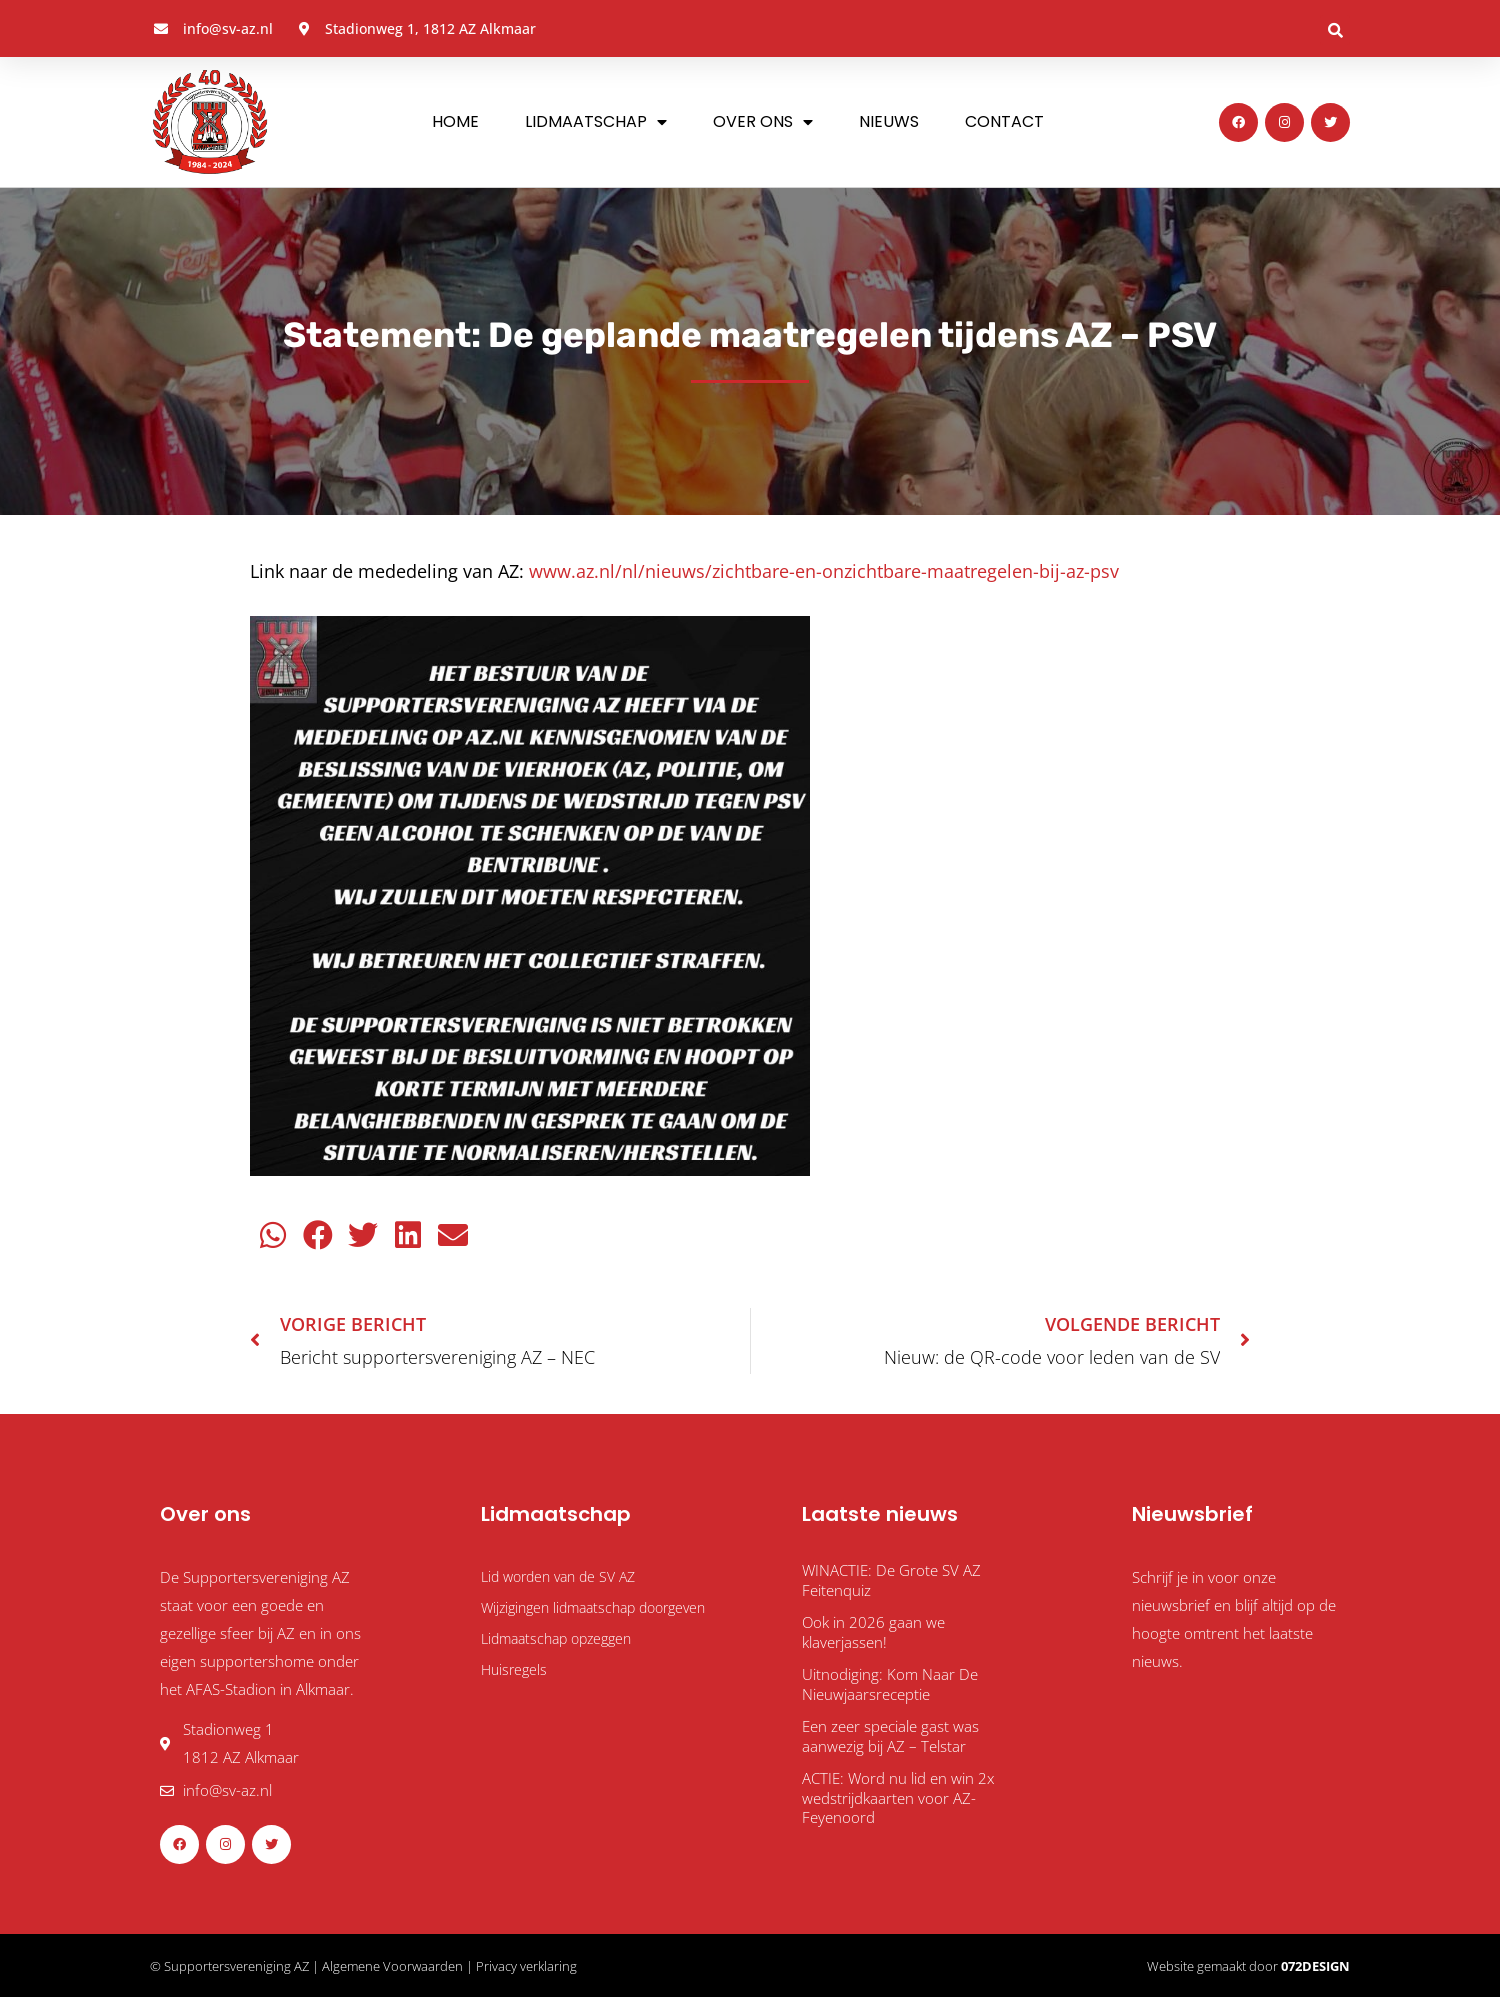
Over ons (763, 122)
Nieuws (889, 121)
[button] (1335, 30)
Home (455, 121)
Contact (1004, 121)
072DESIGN (1315, 1966)
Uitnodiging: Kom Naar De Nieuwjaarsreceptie (890, 1684)
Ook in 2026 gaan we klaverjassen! (873, 1632)
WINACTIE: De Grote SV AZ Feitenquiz (891, 1580)
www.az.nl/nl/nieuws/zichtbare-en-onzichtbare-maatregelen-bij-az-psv (824, 571)
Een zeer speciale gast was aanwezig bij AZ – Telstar (890, 1736)
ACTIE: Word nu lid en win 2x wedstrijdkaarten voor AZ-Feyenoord (898, 1797)
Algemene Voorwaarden (392, 1966)
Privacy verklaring (526, 1966)
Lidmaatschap (596, 122)
